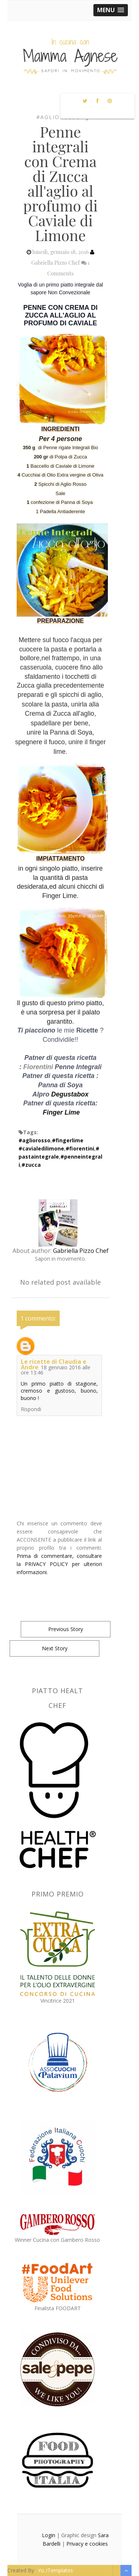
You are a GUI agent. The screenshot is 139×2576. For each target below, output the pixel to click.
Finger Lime (61, 1112)
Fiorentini (38, 1067)
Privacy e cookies (87, 2543)
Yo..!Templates (55, 2570)
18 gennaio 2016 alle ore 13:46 (55, 1370)
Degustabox (70, 1094)
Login (48, 2535)
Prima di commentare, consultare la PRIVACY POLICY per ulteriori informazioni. (59, 1564)
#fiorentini (80, 1148)
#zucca (31, 1164)
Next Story (54, 1648)
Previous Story (65, 1629)
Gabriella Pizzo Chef (81, 1251)
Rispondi (31, 1409)
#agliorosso (58, 117)
